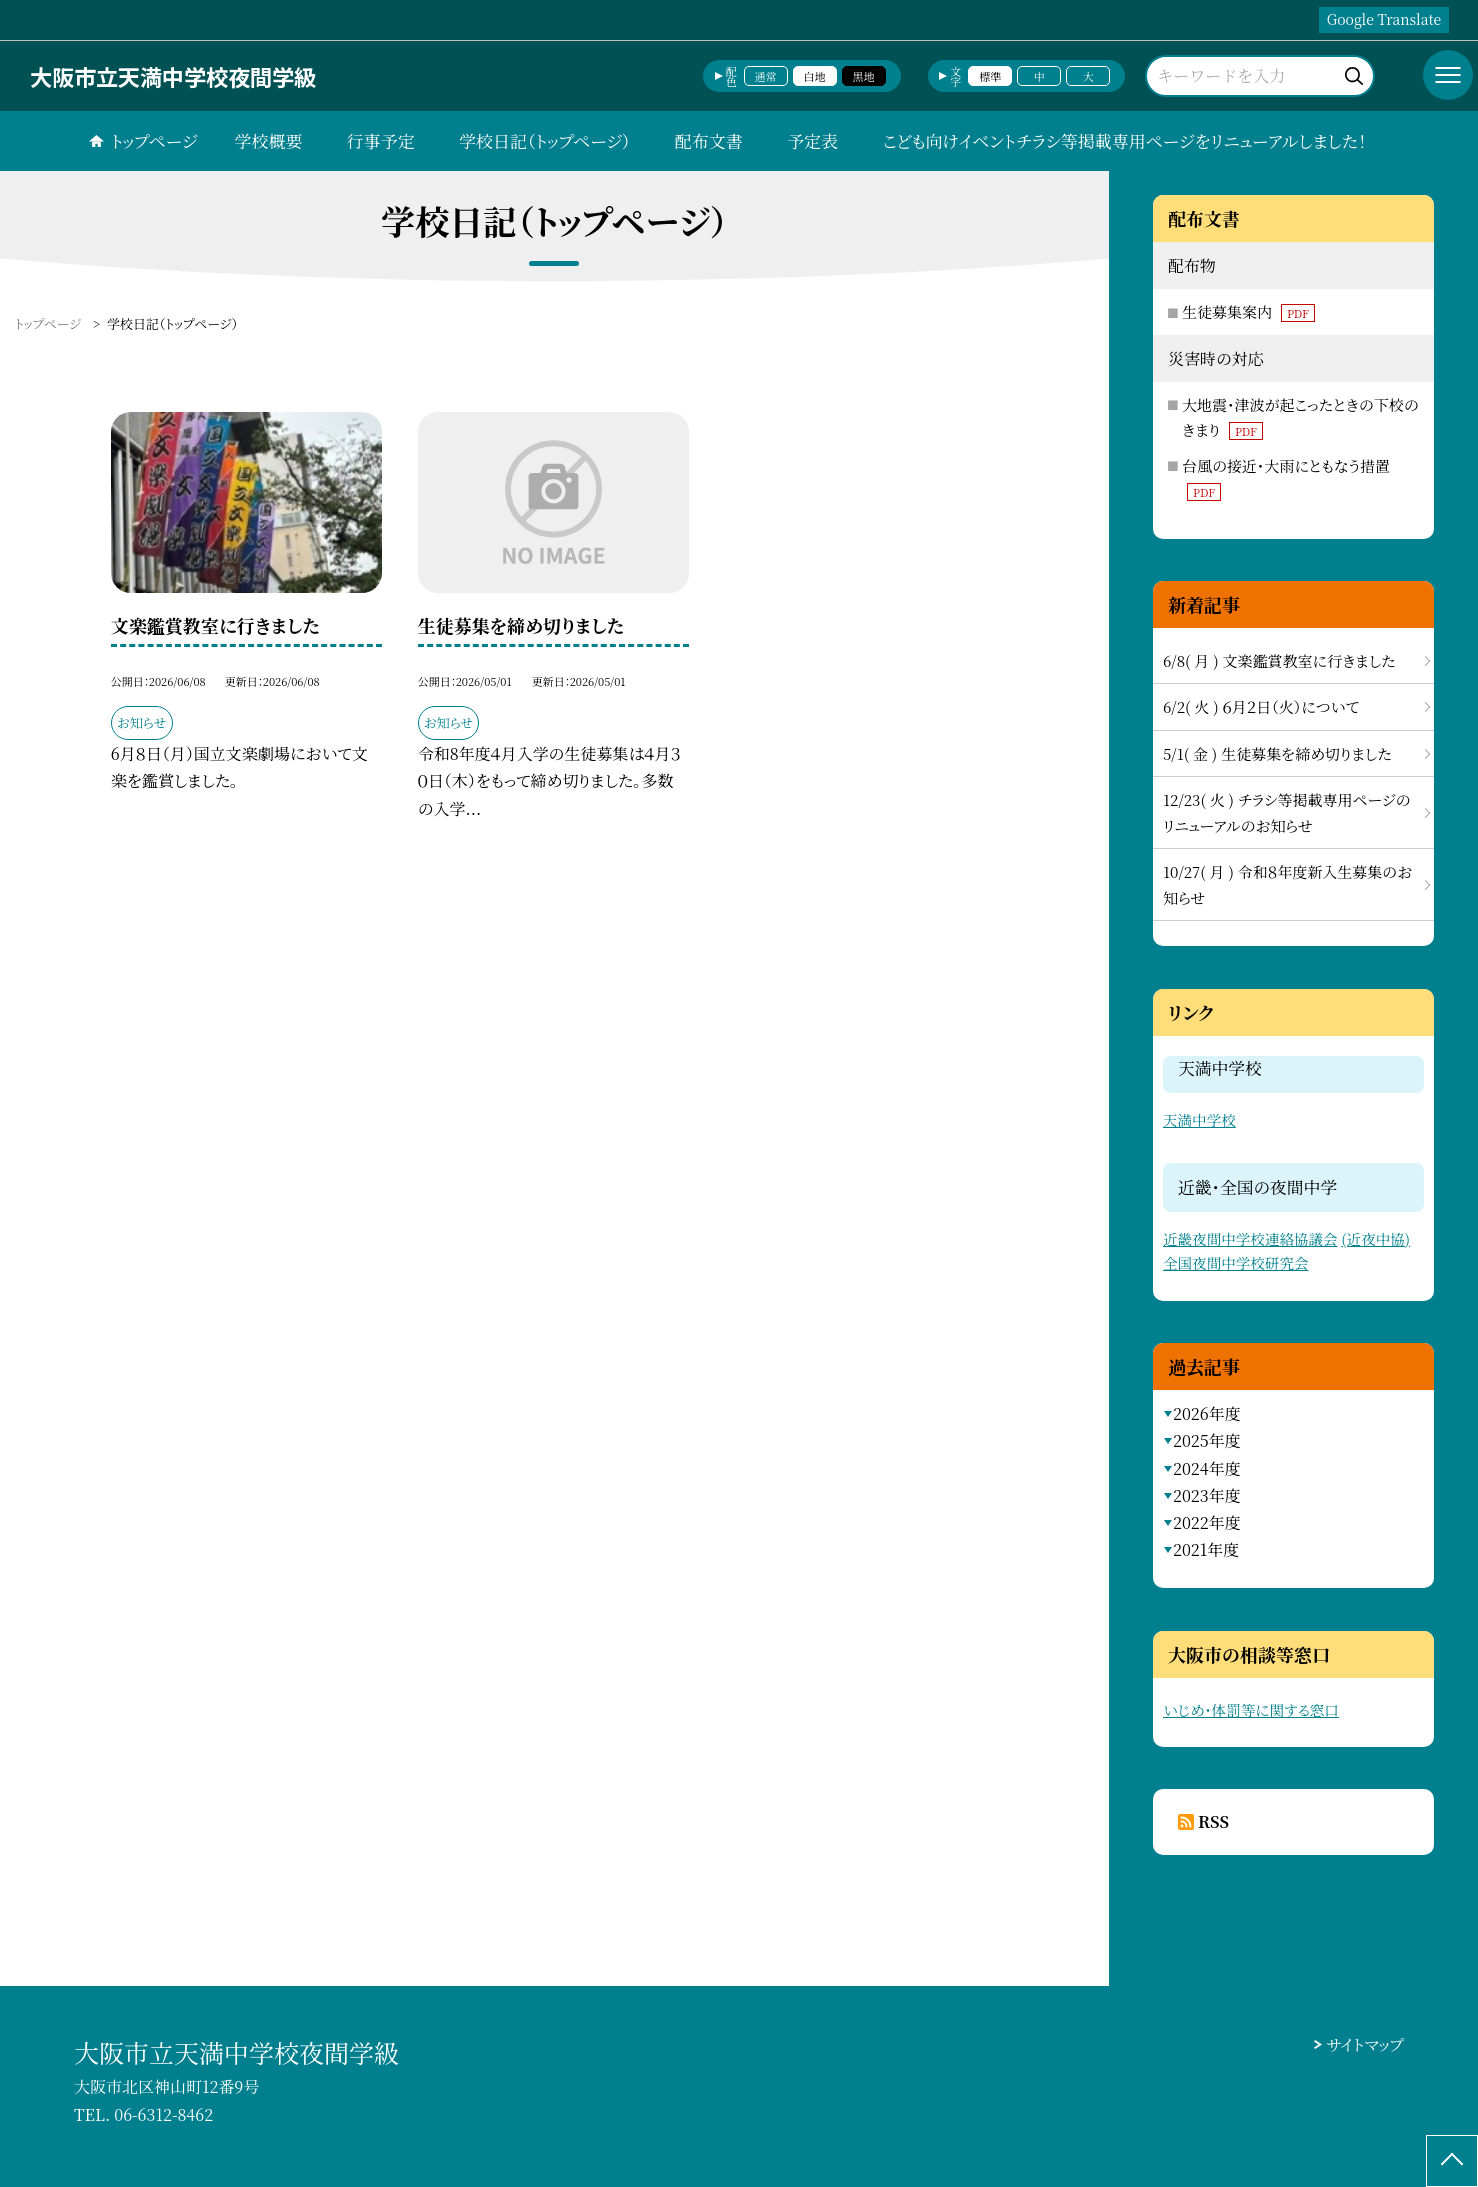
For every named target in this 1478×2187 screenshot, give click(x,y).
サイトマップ (1365, 2044)
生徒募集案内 (1248, 311)
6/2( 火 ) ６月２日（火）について (1261, 706)
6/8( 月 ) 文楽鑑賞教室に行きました (1279, 660)
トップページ (154, 140)
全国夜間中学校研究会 (1235, 1262)
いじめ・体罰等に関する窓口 (1251, 1709)
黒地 (864, 76)
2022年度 (1207, 1522)
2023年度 (1207, 1495)
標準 (990, 76)
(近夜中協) (1375, 1238)
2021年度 (1206, 1549)
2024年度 (1207, 1468)
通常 (766, 76)
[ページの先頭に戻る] (1452, 2161)
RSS (1213, 1821)
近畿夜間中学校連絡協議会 (1250, 1238)
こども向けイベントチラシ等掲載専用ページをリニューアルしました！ (1124, 140)
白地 (815, 76)
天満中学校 (1199, 1119)
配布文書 (709, 140)
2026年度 (1207, 1413)
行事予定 (381, 140)
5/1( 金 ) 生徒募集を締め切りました (1277, 753)
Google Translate (1384, 19)
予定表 (812, 140)
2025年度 (1207, 1440)
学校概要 (268, 140)
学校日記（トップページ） (544, 140)
